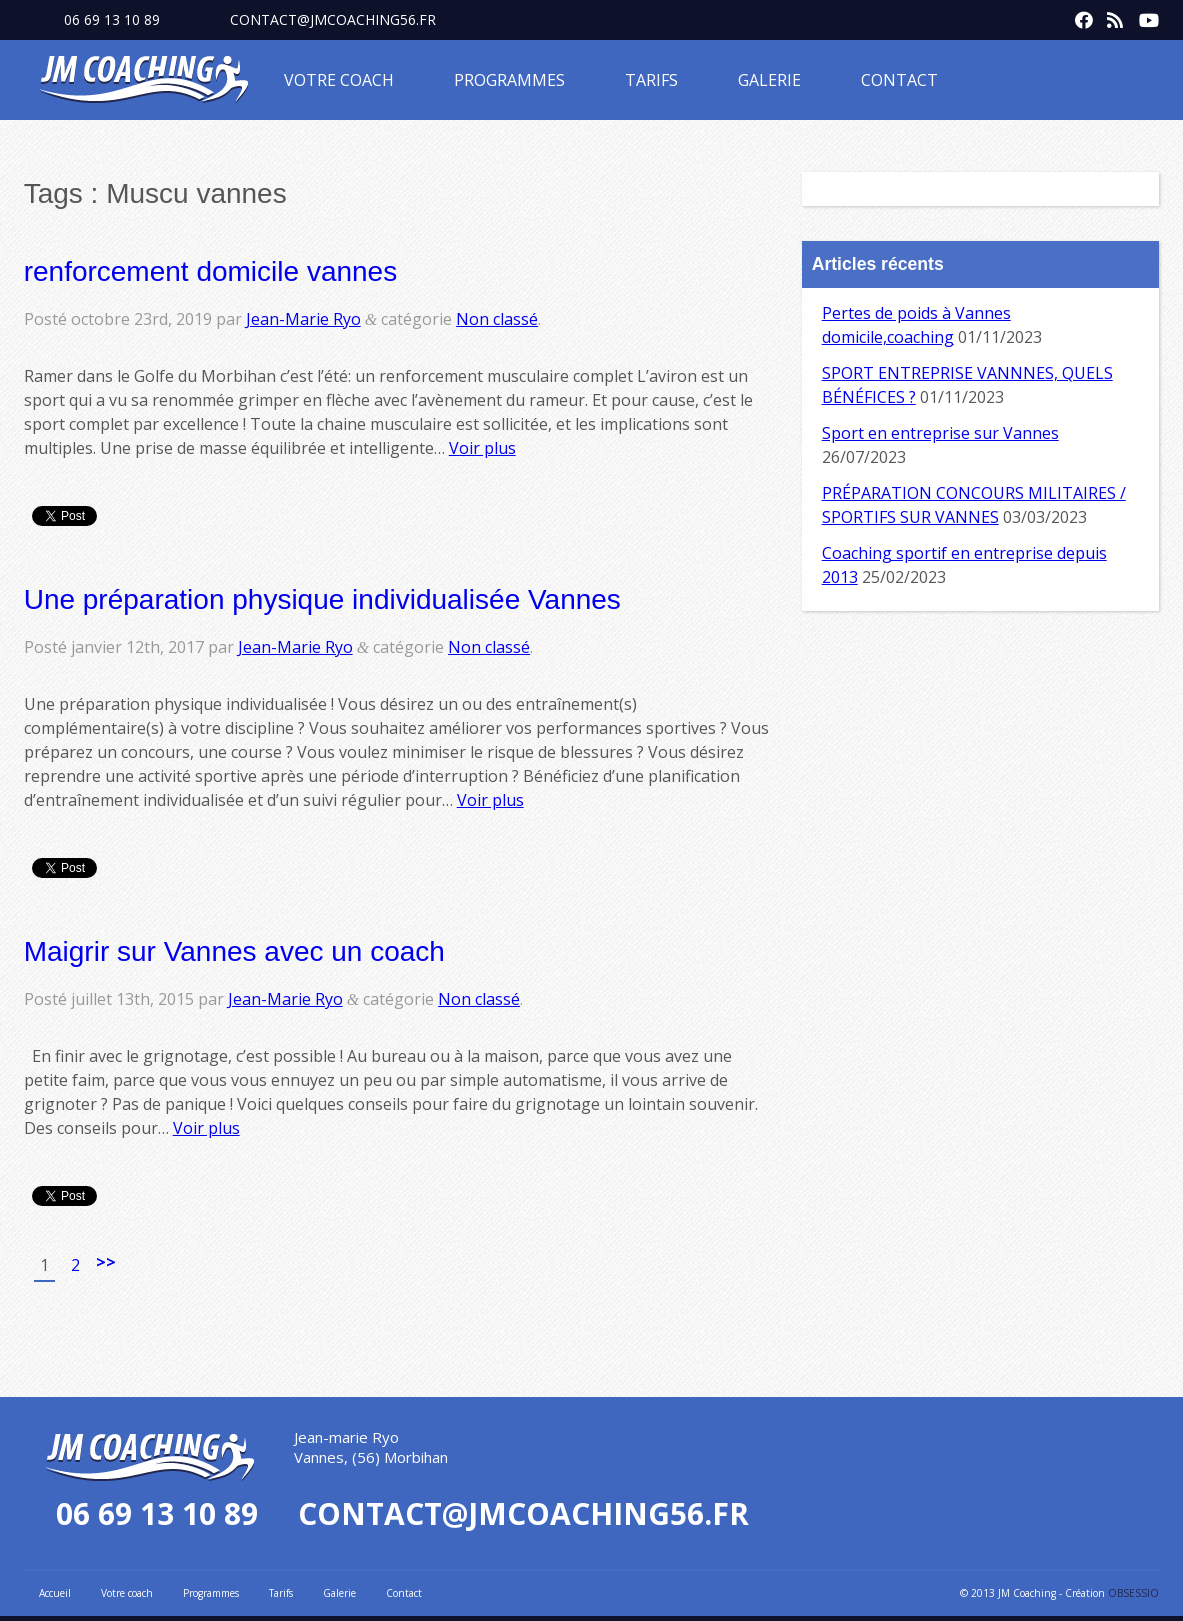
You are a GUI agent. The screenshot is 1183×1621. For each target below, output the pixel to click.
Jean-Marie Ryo (303, 319)
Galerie (769, 80)
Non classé (497, 319)
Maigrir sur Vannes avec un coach (234, 951)
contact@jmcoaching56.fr (333, 19)
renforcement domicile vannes (211, 271)
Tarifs (651, 80)
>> (106, 1262)
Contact (899, 80)
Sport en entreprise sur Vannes (940, 433)
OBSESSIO (1133, 1593)
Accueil (55, 1593)
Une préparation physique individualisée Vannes (322, 599)
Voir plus (482, 448)
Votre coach (339, 80)
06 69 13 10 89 (112, 19)
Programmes (509, 80)
